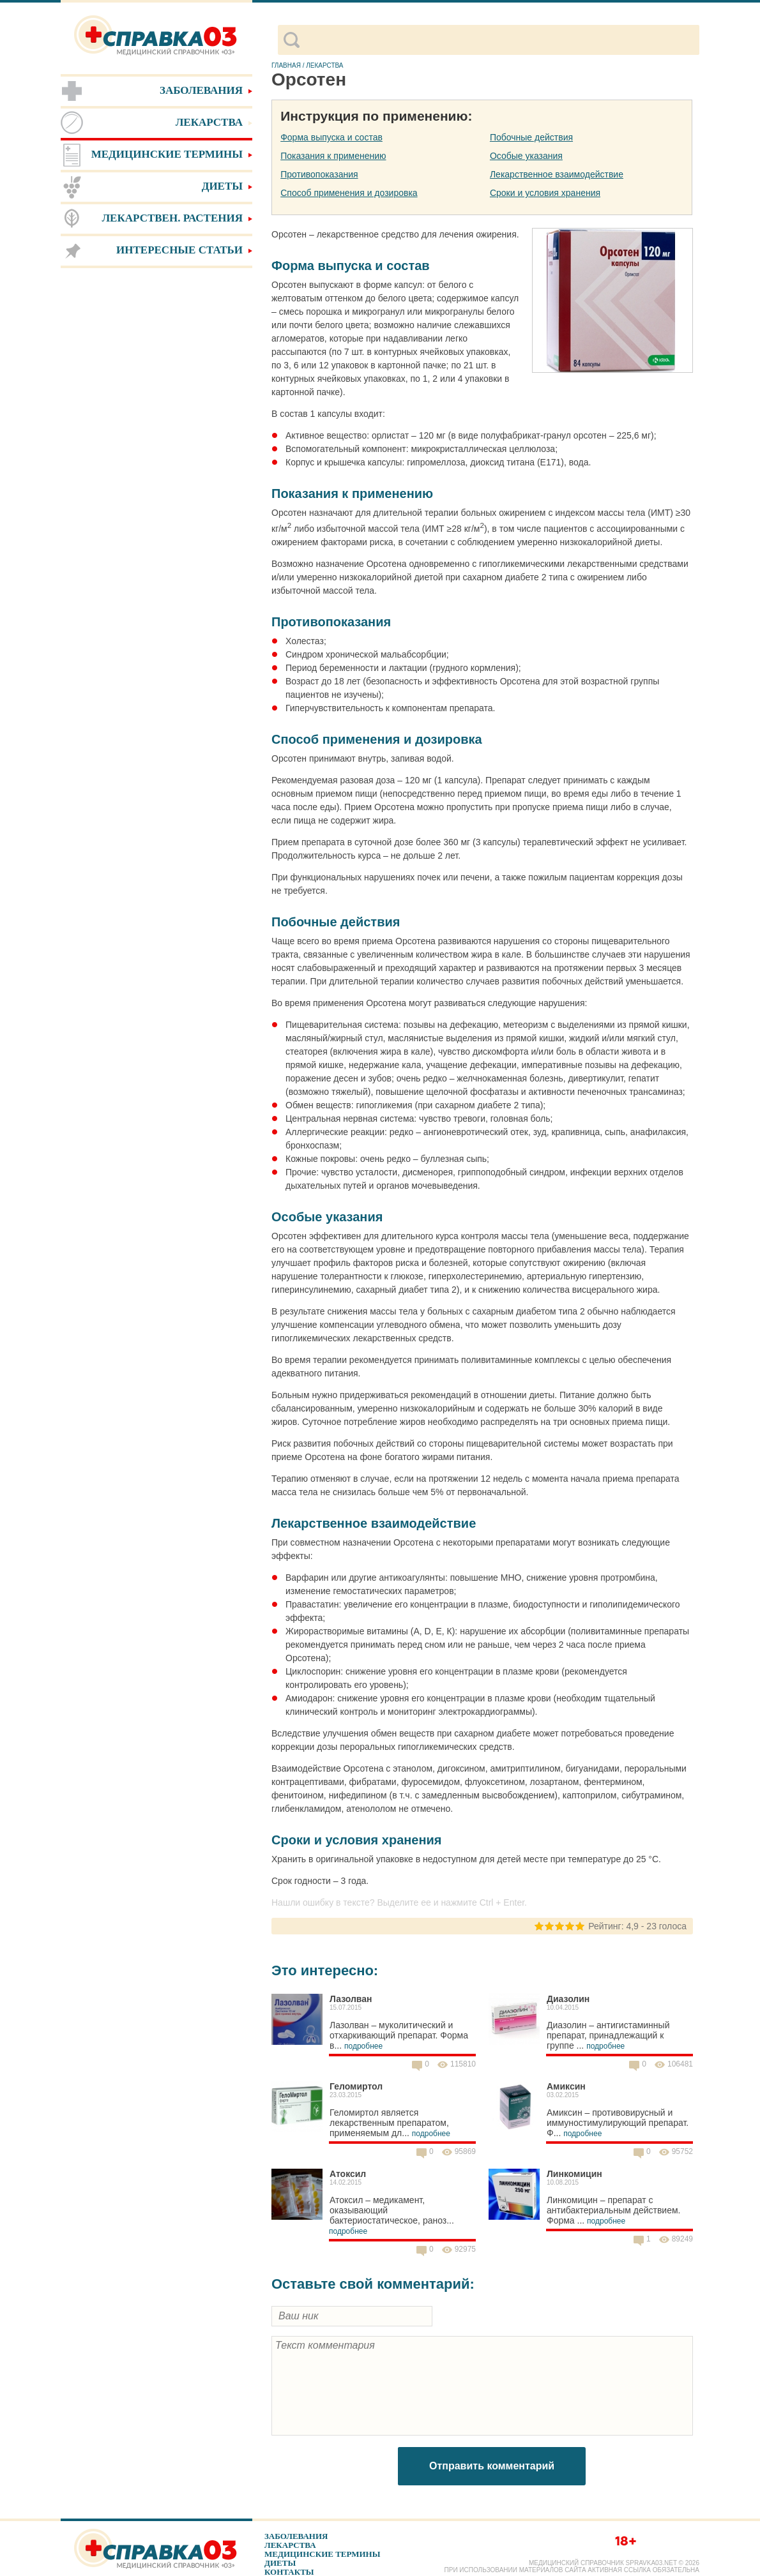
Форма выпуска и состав (331, 137)
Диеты (280, 2563)
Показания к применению (333, 156)
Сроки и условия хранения (545, 193)
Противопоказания (319, 174)
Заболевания (296, 2536)
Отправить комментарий (491, 2465)
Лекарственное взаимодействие (556, 174)
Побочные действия (531, 137)
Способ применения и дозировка (348, 193)
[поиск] (499, 40)
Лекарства (290, 2545)
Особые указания (526, 156)
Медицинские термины (322, 2554)
